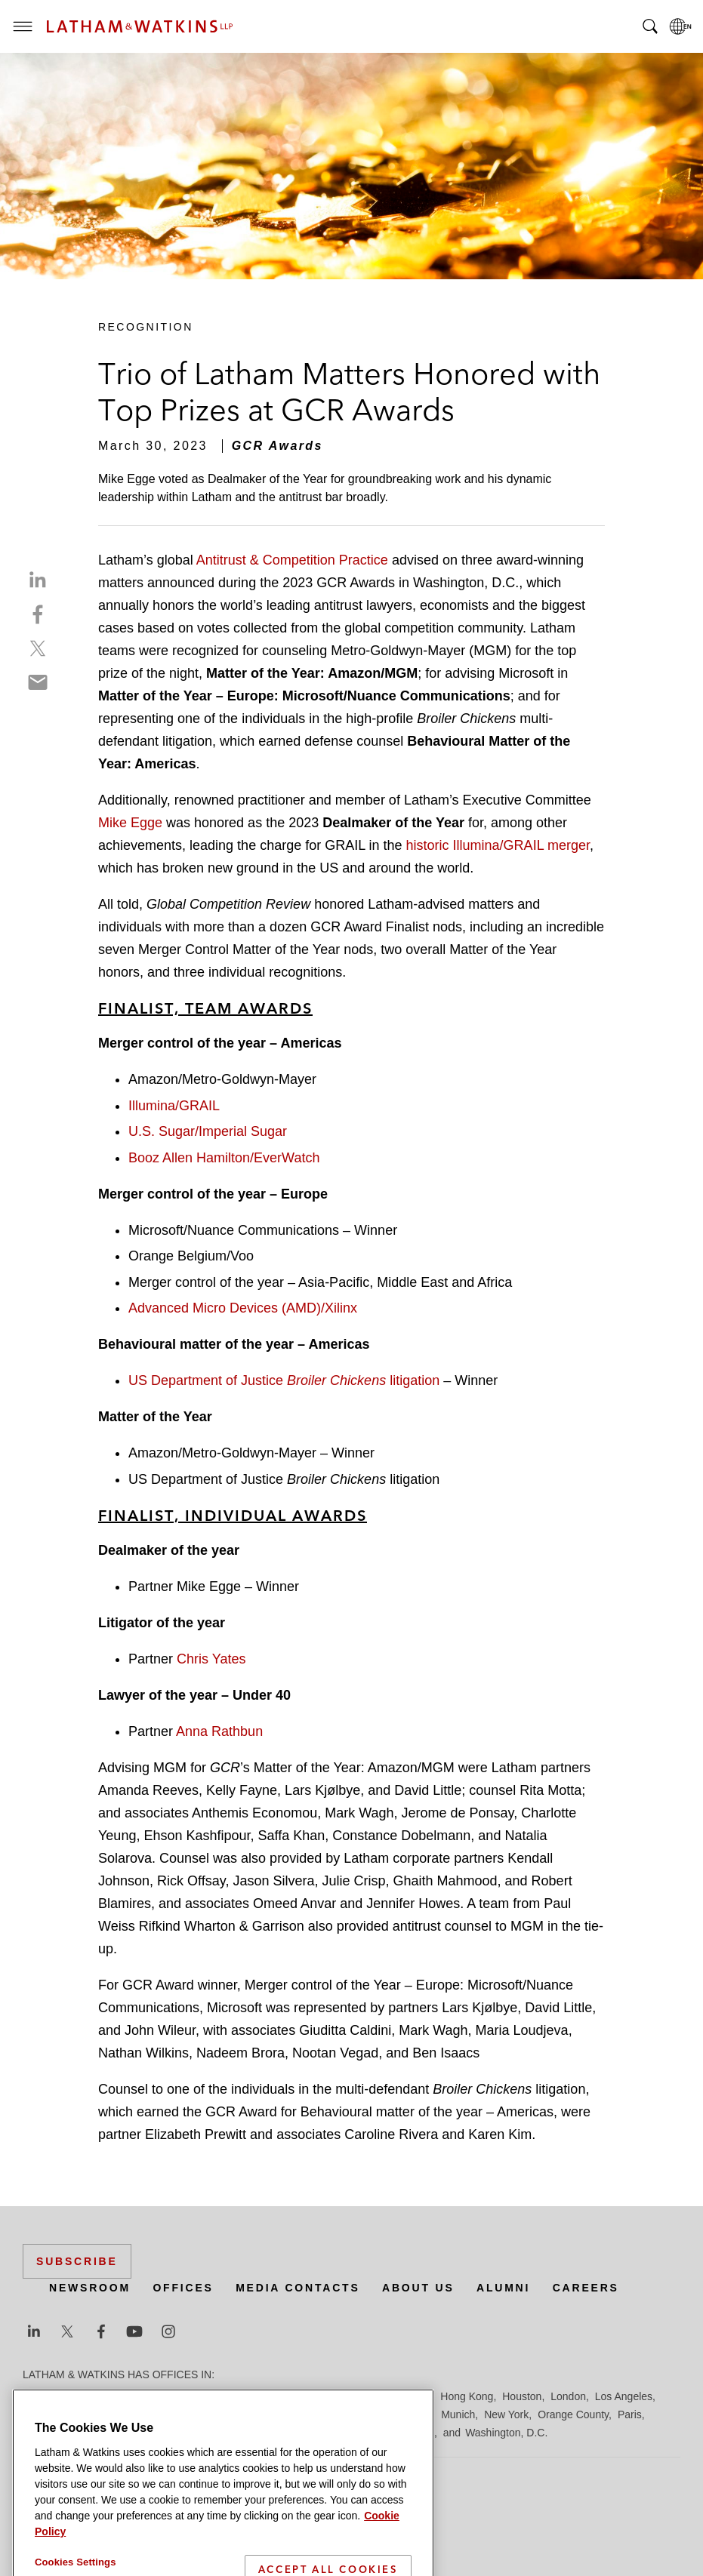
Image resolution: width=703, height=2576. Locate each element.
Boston (118, 2396)
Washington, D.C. (506, 2433)
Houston (521, 2396)
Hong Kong (466, 2396)
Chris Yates (211, 1659)
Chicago (212, 2396)
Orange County (573, 2414)
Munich (458, 2414)
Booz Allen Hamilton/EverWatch (223, 1157)
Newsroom (90, 2288)
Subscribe (77, 2261)
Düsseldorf (302, 2396)
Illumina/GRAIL (174, 1105)
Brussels (163, 2396)
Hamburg (410, 2396)
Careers (586, 2288)
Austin (37, 2396)
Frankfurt (358, 2396)
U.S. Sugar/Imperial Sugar (207, 1131)
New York (506, 2414)
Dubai (255, 2396)
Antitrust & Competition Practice (292, 560)
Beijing (77, 2396)
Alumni (503, 2288)
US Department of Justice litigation (283, 1380)
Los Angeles (623, 2396)
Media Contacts (297, 2288)
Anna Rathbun (219, 1731)
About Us (418, 2288)
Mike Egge (130, 822)
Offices (183, 2288)
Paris (630, 2414)
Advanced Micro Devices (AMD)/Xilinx (242, 1308)
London (568, 2396)
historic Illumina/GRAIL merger (498, 845)
